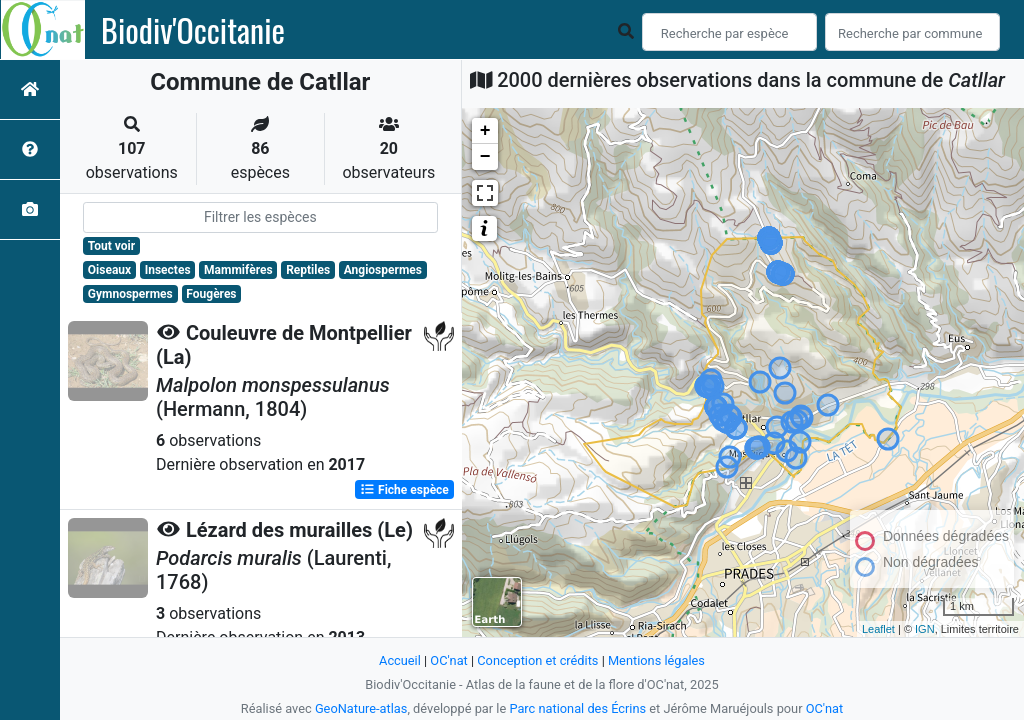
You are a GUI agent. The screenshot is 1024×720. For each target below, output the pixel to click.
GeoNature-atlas (361, 708)
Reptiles (308, 270)
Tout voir (111, 246)
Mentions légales (656, 660)
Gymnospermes (130, 294)
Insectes (168, 270)
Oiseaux (109, 270)
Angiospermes (383, 270)
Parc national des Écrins (577, 708)
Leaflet (878, 629)
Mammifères (238, 270)
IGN (925, 629)
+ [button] (485, 131)
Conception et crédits (537, 660)
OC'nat (448, 660)
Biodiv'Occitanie (193, 30)
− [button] (485, 157)
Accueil (400, 660)
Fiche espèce (404, 490)
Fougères (211, 294)
